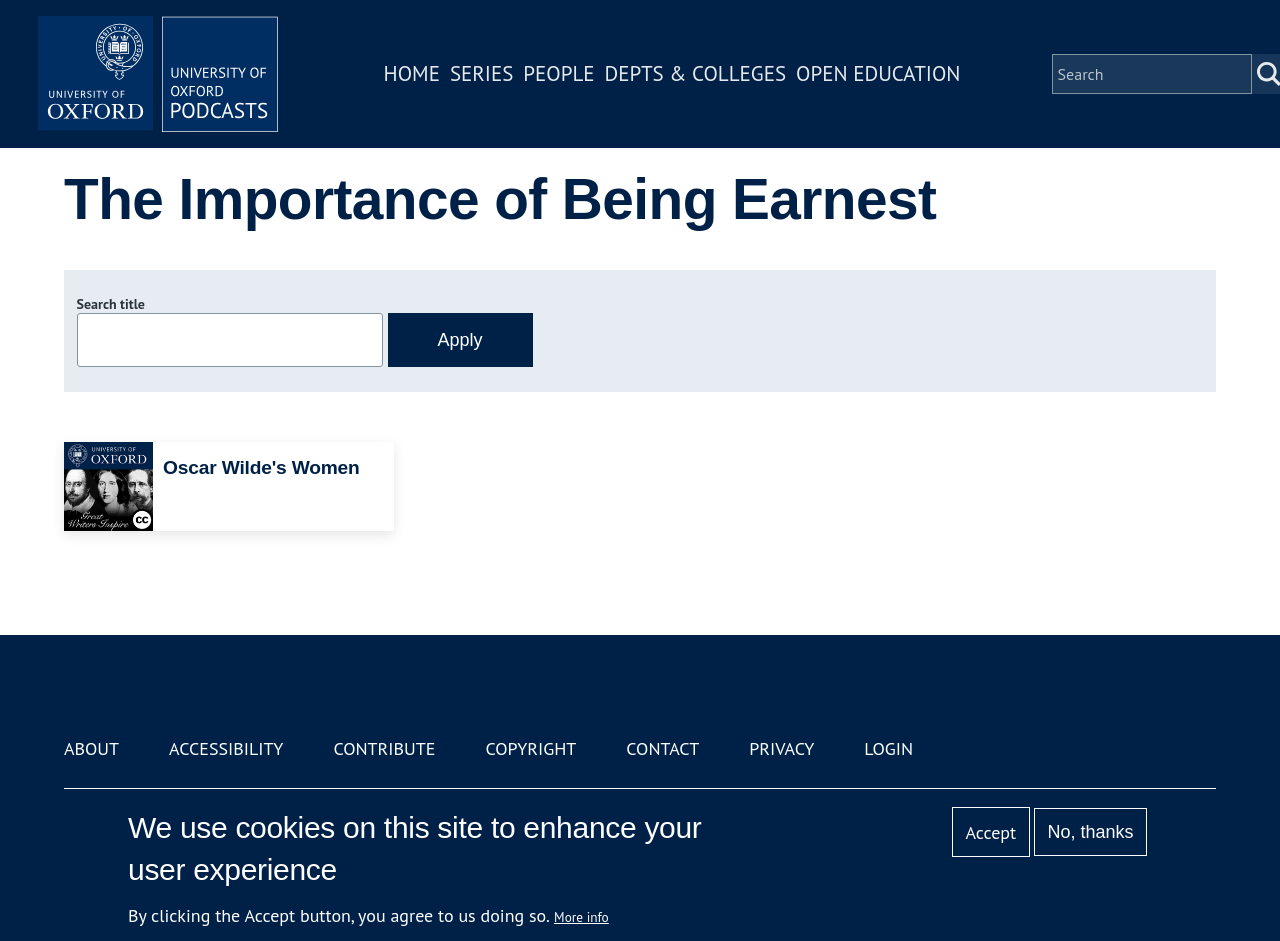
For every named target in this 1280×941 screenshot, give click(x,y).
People (558, 73)
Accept (990, 832)
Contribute (384, 748)
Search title (111, 304)
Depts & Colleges (696, 73)
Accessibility (226, 748)
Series (481, 73)
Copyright (530, 748)
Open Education (878, 73)
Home (412, 73)
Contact (662, 748)
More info (581, 917)
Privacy (781, 748)
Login (888, 748)
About (91, 748)
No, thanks (1090, 832)
